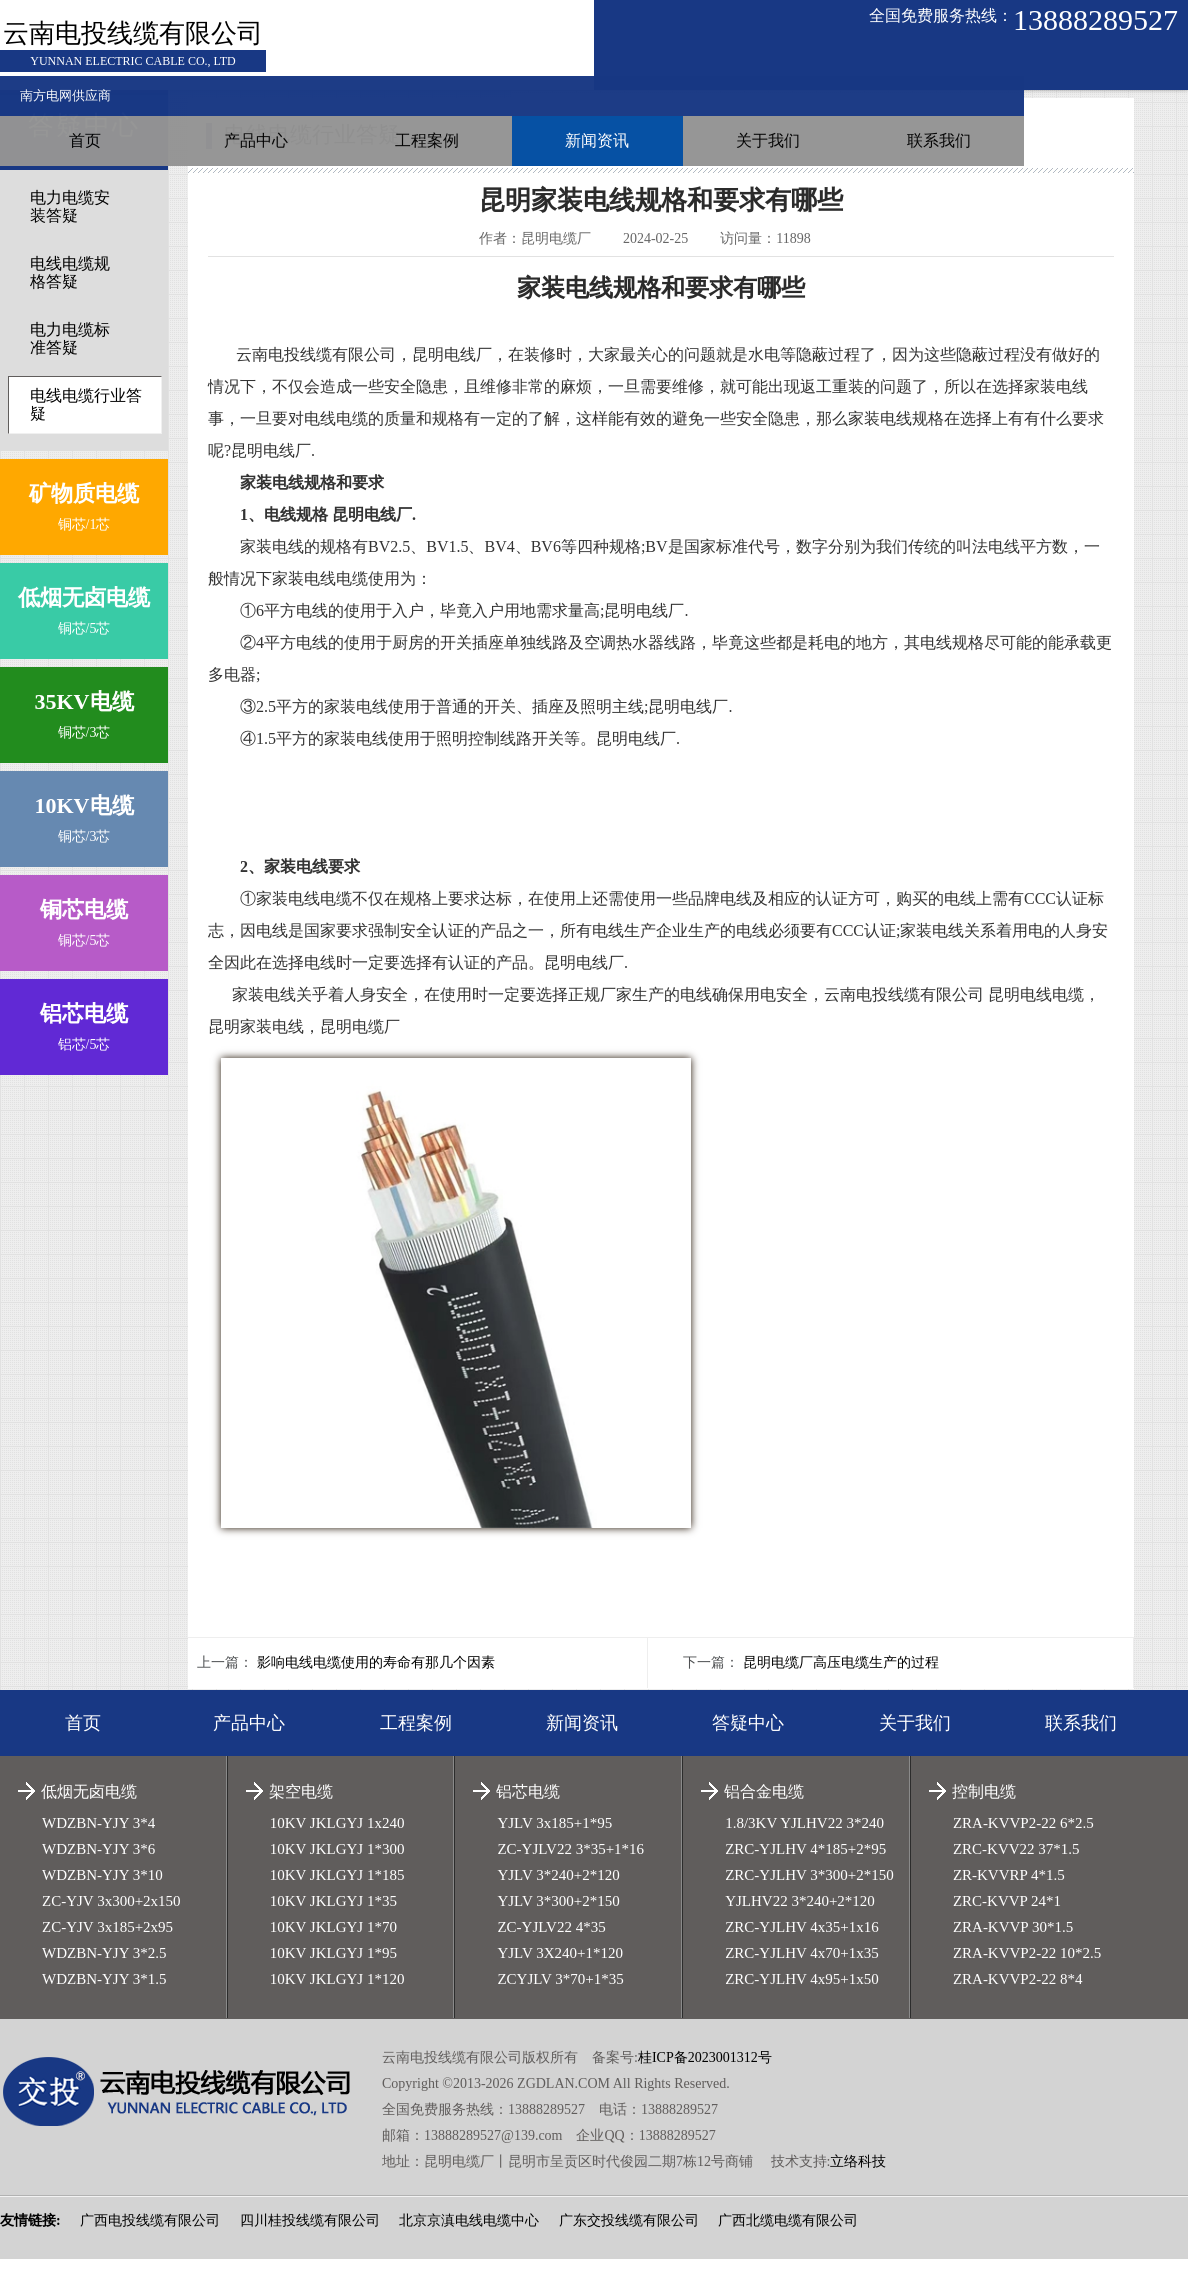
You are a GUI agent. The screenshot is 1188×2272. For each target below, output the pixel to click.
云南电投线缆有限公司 (133, 37)
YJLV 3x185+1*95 (554, 1836)
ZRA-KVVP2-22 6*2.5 (1023, 1836)
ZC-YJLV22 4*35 (551, 1940)
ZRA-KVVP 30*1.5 (1013, 1940)
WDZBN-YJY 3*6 (98, 1862)
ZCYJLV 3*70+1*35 (560, 1992)
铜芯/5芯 (84, 619)
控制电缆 (984, 1804)
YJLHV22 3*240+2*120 (800, 1914)
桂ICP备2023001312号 (705, 2070)
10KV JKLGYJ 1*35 (333, 1914)
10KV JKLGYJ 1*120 (337, 1992)
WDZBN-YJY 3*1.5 (104, 1992)
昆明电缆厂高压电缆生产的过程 (841, 1675)
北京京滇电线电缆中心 (469, 2233)
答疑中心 (748, 1736)
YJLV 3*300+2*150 (558, 1914)
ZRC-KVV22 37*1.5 (1016, 1862)
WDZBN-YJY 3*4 (98, 1836)
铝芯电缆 (528, 1804)
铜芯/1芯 (84, 515)
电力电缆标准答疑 (70, 351)
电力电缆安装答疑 (70, 219)
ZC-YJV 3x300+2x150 (111, 1914)
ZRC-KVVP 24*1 (1007, 1914)
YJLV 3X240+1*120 (560, 1966)
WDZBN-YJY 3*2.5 (104, 1966)
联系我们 (1112, 64)
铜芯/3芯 (84, 723)
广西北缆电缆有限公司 (788, 2233)
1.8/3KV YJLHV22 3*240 (804, 1836)
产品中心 (508, 64)
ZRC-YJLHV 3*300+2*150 (809, 1888)
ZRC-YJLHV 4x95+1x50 (802, 1992)
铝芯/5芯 (84, 1035)
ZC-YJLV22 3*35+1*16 (570, 1862)
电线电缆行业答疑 (86, 417)
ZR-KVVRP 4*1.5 (1009, 1888)
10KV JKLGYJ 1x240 (337, 1836)
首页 (357, 64)
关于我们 (961, 64)
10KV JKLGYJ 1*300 (337, 1862)
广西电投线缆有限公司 (150, 2233)
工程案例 (659, 64)
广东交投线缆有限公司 (629, 2233)
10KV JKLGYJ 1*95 (333, 1966)
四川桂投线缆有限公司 (310, 2233)
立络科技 (858, 2174)
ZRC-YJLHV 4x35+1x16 (802, 1940)
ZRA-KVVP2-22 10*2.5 (1027, 1966)
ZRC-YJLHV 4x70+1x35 (802, 1966)
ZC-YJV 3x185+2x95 (107, 1940)
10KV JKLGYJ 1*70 (333, 1940)
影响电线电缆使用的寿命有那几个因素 (376, 1675)
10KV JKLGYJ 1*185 (337, 1888)
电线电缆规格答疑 (70, 285)
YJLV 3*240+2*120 (558, 1888)
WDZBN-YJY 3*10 (102, 1888)
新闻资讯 (810, 64)
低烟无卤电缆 (89, 1804)
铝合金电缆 (764, 1804)
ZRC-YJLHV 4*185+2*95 (805, 1862)
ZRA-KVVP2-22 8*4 (1018, 1992)
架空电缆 (301, 1804)
